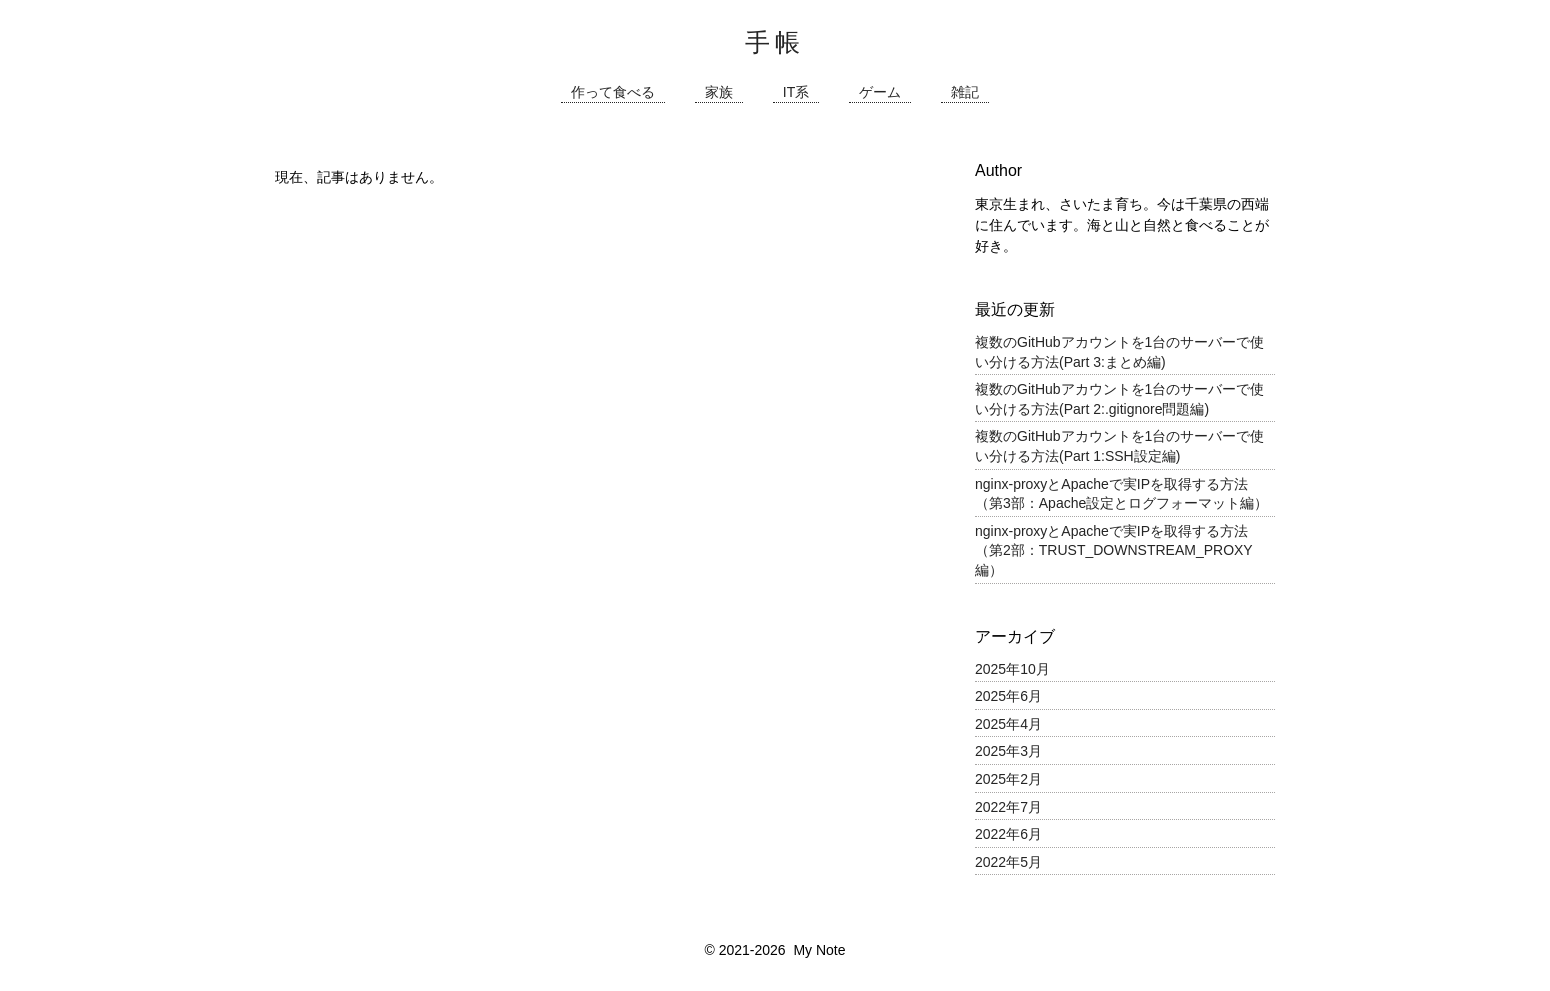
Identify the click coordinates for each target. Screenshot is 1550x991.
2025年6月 (1008, 696)
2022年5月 (1008, 862)
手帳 (775, 42)
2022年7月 (1008, 807)
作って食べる (613, 92)
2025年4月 (1008, 724)
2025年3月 (1008, 751)
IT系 (796, 92)
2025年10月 (1012, 669)
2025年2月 (1008, 779)
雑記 (965, 92)
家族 (719, 92)
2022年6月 (1008, 834)
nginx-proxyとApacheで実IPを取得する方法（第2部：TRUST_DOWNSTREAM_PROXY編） (1114, 550)
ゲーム (880, 92)
